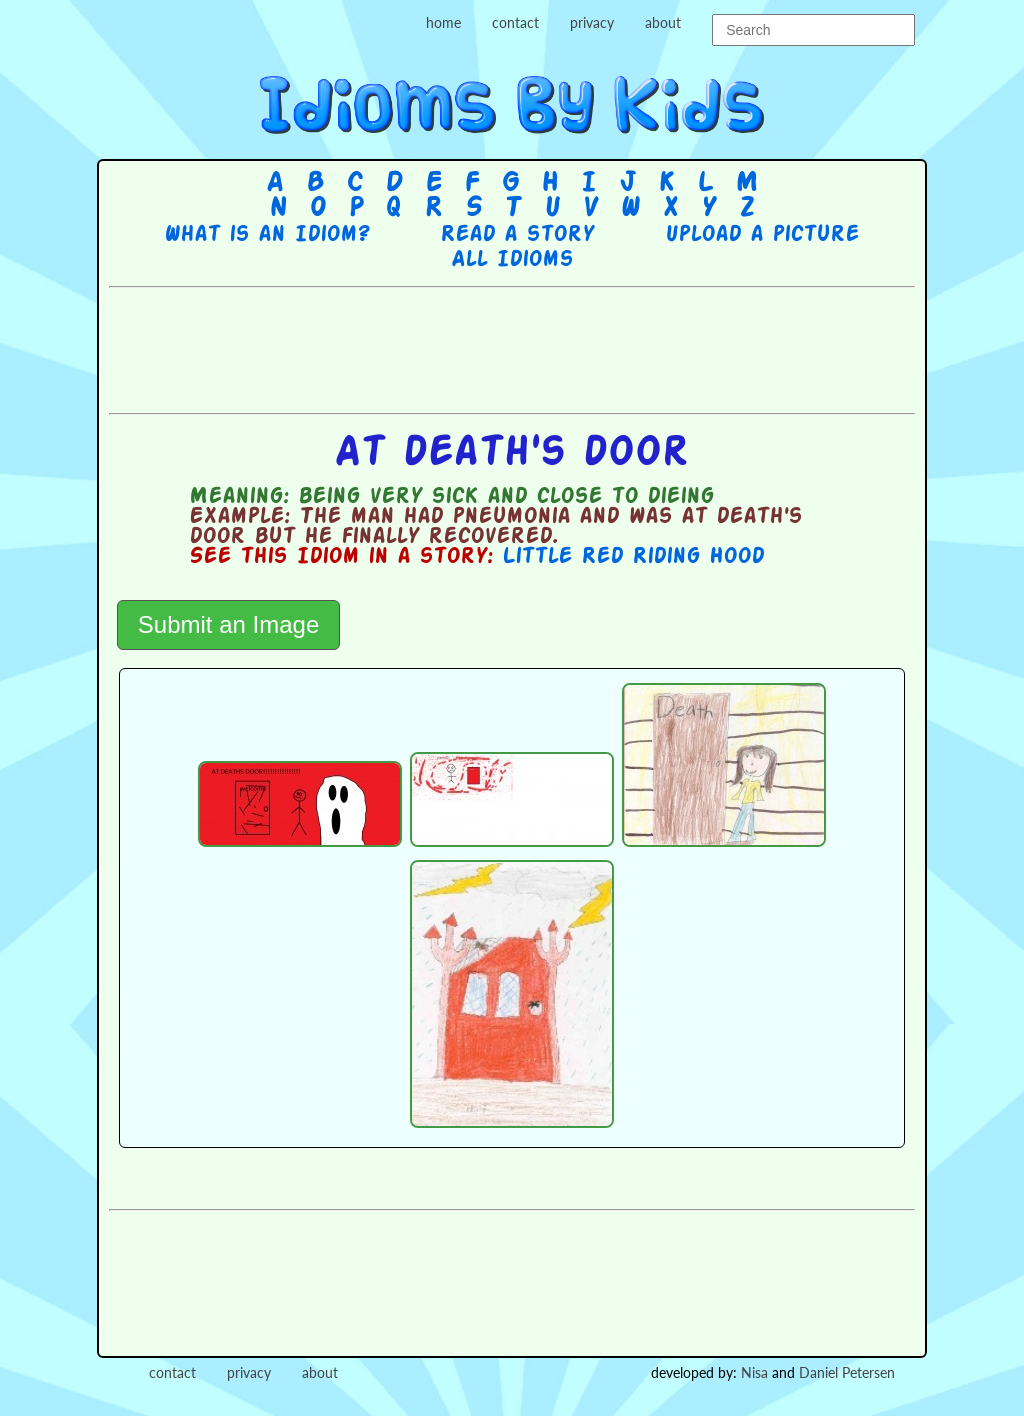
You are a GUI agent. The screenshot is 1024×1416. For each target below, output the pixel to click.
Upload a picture (762, 235)
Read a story (517, 235)
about (663, 22)
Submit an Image (228, 624)
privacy (592, 22)
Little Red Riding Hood (633, 557)
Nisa (754, 1372)
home (443, 22)
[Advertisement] (512, 348)
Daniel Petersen (847, 1372)
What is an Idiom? (266, 235)
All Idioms (512, 260)
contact (515, 22)
